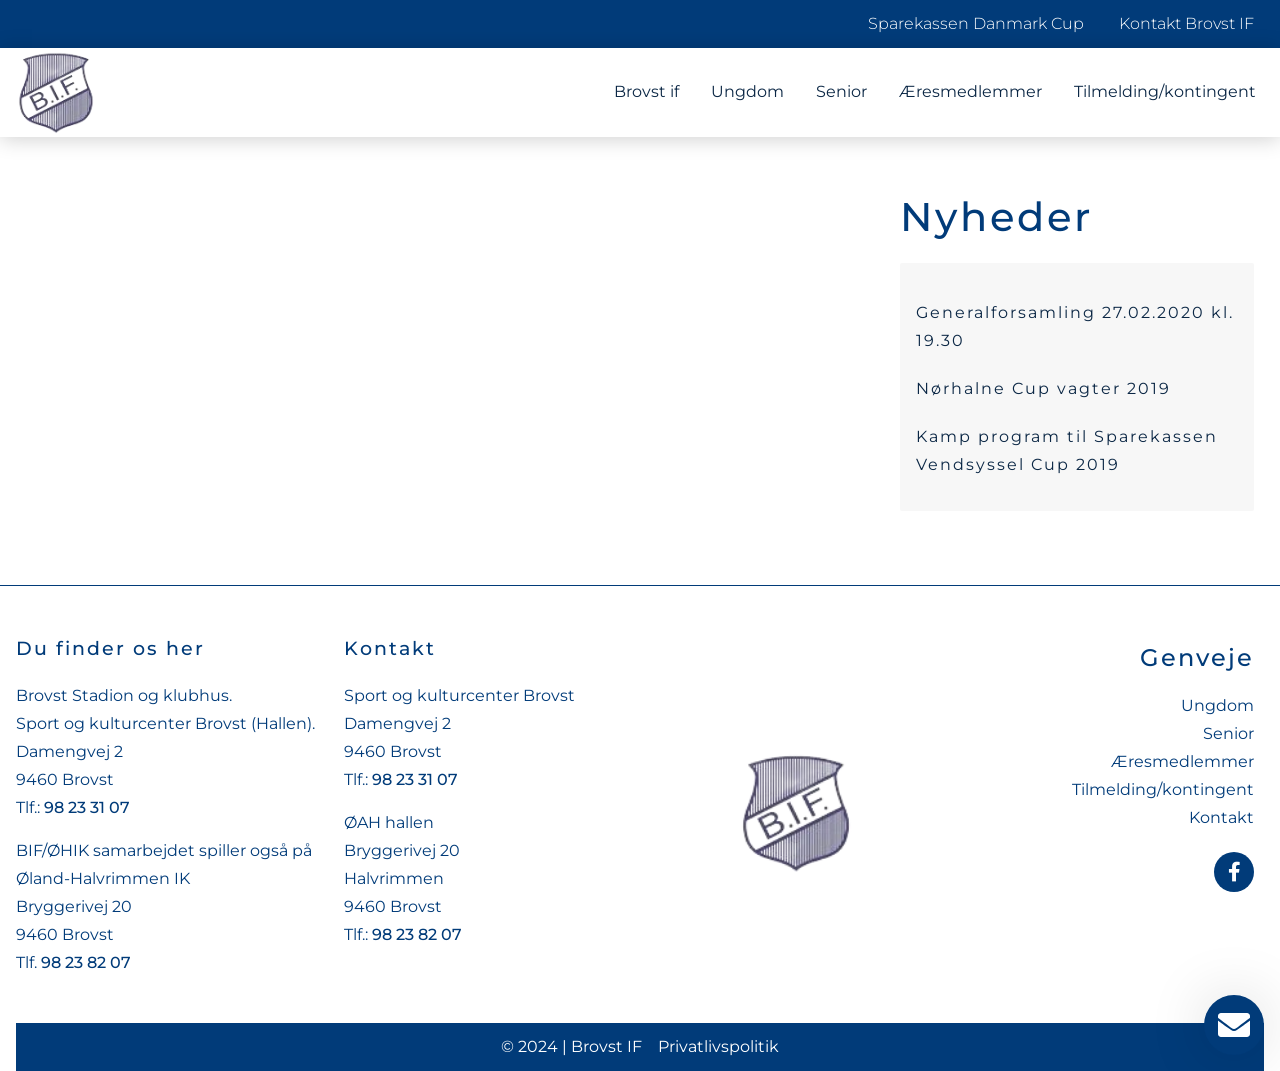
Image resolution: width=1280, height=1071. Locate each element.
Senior (841, 91)
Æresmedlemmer (970, 91)
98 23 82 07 (86, 962)
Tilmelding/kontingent (1165, 91)
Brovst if (646, 91)
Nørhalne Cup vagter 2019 (1043, 388)
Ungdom (747, 91)
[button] (44, 1027)
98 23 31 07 (87, 807)
